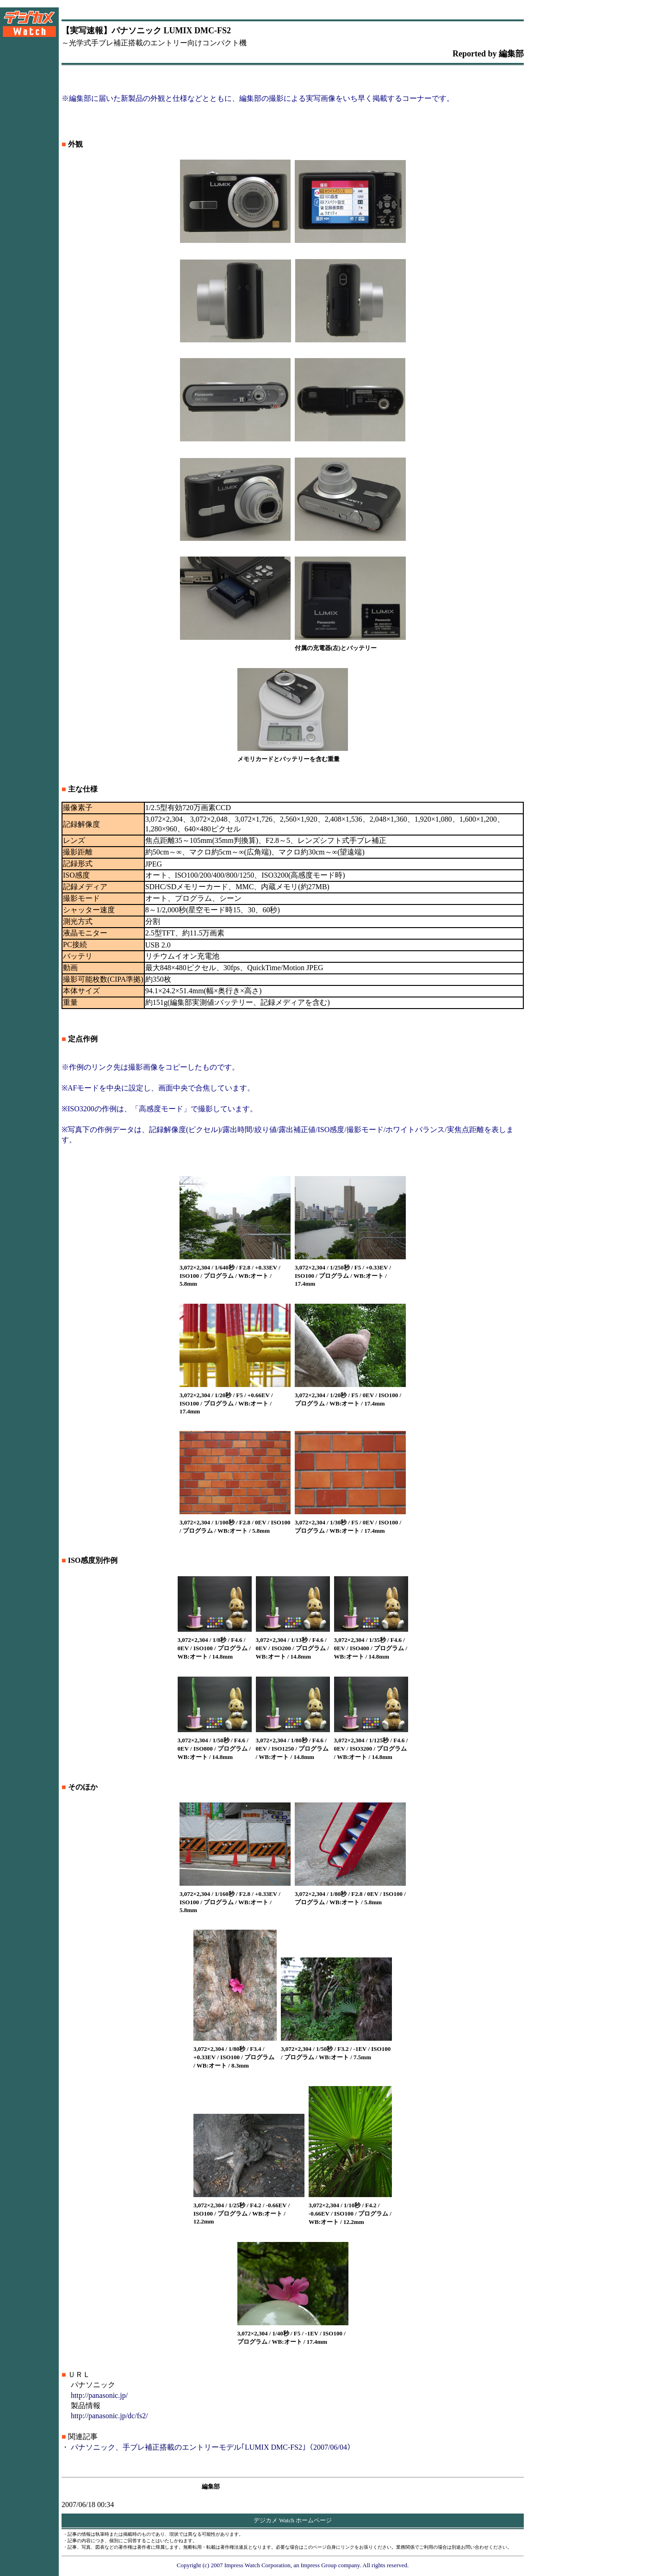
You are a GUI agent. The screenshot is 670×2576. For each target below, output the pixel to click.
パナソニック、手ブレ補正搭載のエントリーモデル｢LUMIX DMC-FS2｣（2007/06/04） (212, 2447)
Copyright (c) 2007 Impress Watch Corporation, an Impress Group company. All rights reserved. (293, 2565)
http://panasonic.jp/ (99, 2395)
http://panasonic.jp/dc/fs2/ (109, 2416)
